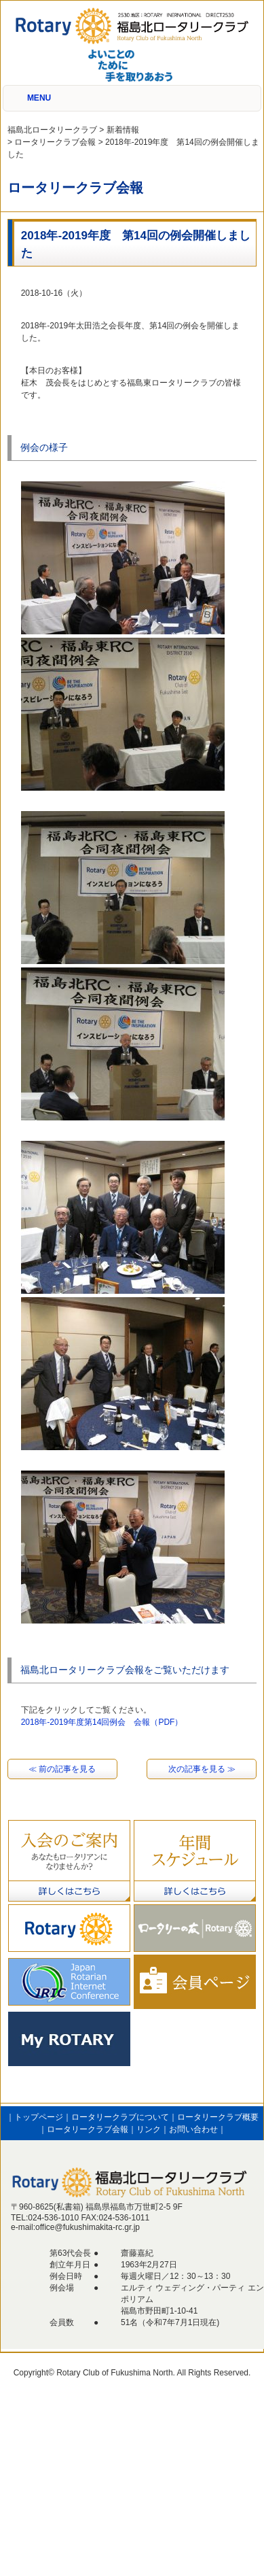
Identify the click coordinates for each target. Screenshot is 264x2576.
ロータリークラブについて (120, 2117)
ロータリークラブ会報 (87, 2129)
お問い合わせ (193, 2129)
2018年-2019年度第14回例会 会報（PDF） (102, 1722)
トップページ (38, 2117)
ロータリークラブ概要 (218, 2117)
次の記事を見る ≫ (201, 1769)
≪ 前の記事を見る (62, 1769)
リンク (148, 2129)
